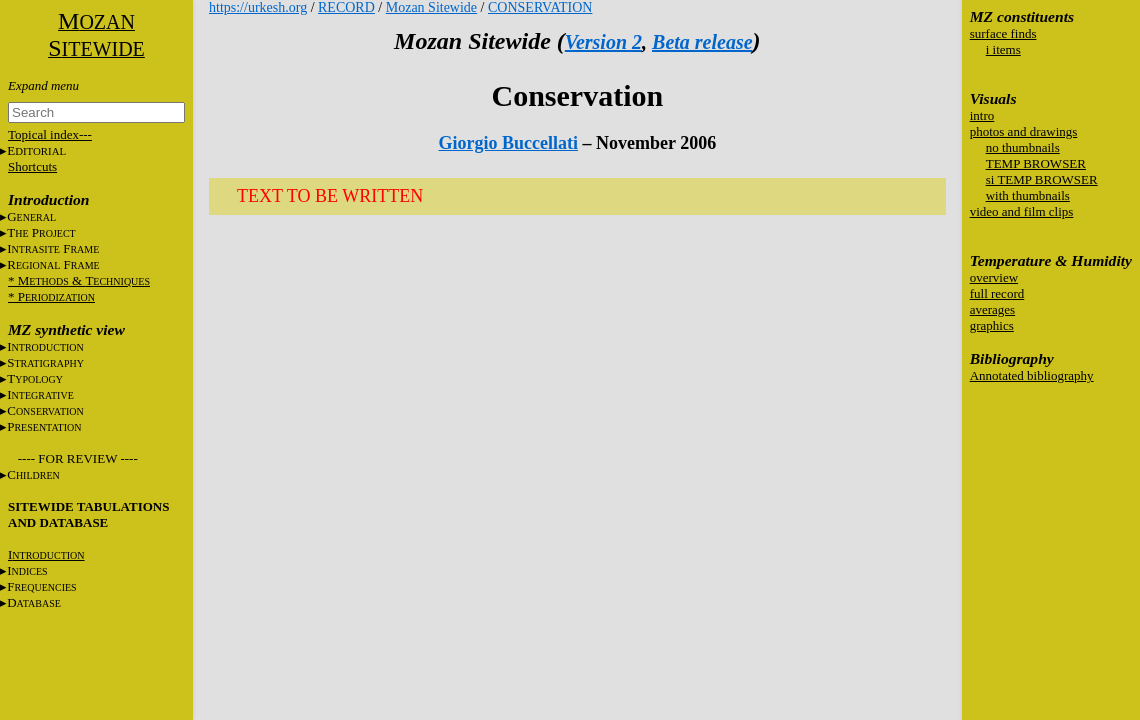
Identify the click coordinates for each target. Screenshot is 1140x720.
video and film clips (1022, 211)
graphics (992, 325)
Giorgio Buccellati (508, 143)
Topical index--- (50, 134)
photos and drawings (1024, 131)
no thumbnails (1023, 147)
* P (51, 296)
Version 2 (603, 42)
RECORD (346, 7)
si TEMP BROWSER (1042, 179)
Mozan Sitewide (431, 7)
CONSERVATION (540, 7)
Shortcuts (32, 166)
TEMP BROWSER (1036, 163)
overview (994, 277)
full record (997, 293)
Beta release (702, 42)
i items (1003, 49)
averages (992, 309)
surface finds (1003, 33)
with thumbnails (1028, 195)
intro (982, 115)
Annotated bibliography (1032, 375)
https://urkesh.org (258, 7)
